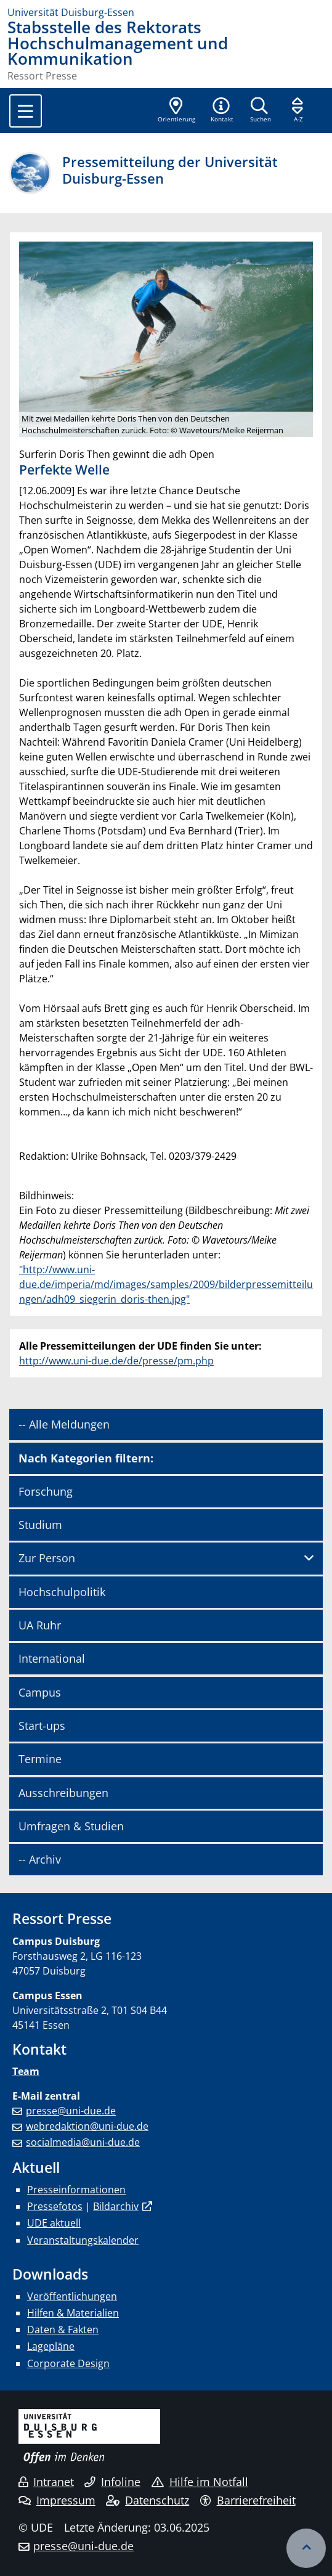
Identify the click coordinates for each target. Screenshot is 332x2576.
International (51, 1658)
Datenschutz (147, 2500)
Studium (40, 1524)
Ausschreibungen (63, 1792)
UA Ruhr (39, 1625)
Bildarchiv (116, 2206)
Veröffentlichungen (72, 2296)
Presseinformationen (76, 2189)
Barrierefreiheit (248, 2500)
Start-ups (41, 1725)
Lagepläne (51, 2346)
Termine (40, 1758)
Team (25, 2071)
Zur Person (46, 1558)
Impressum (56, 2500)
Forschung (45, 1491)
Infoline (112, 2481)
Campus (39, 1692)
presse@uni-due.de (71, 2110)
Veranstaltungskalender (83, 2240)
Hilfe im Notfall (200, 2481)
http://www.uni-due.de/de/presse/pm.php (116, 1360)
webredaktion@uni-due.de (87, 2126)
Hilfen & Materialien (73, 2313)
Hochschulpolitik (61, 1591)
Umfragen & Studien (71, 1826)
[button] (221, 110)
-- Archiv (39, 1859)
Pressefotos (55, 2206)
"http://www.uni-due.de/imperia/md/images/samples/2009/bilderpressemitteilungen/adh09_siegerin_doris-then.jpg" (166, 1284)
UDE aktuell (54, 2223)
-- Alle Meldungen (64, 1424)
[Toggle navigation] (25, 111)
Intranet (46, 2481)
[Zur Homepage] (166, 12)
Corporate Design (68, 2363)
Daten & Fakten (63, 2329)
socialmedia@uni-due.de (83, 2142)
